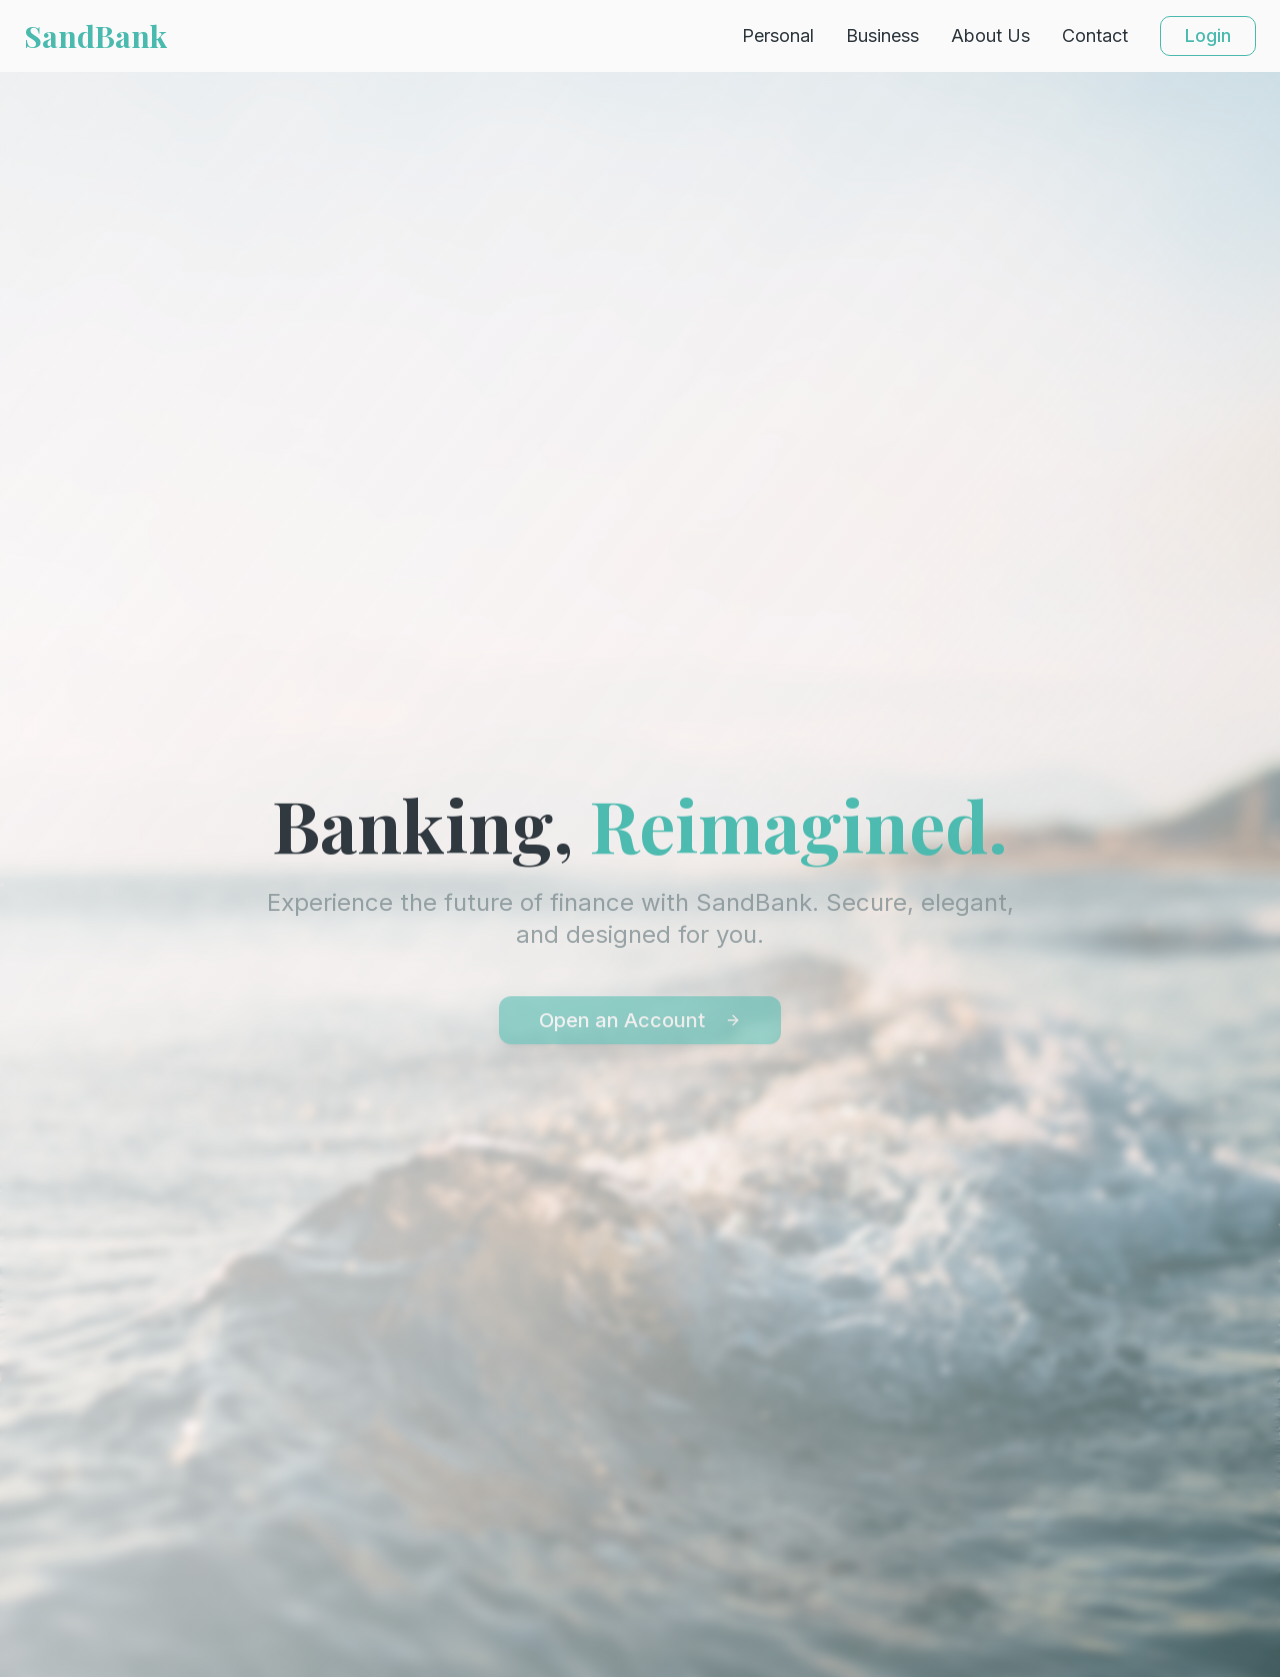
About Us (990, 35)
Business (882, 35)
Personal (778, 35)
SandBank (95, 36)
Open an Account (640, 1024)
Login (1208, 35)
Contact (1095, 35)
